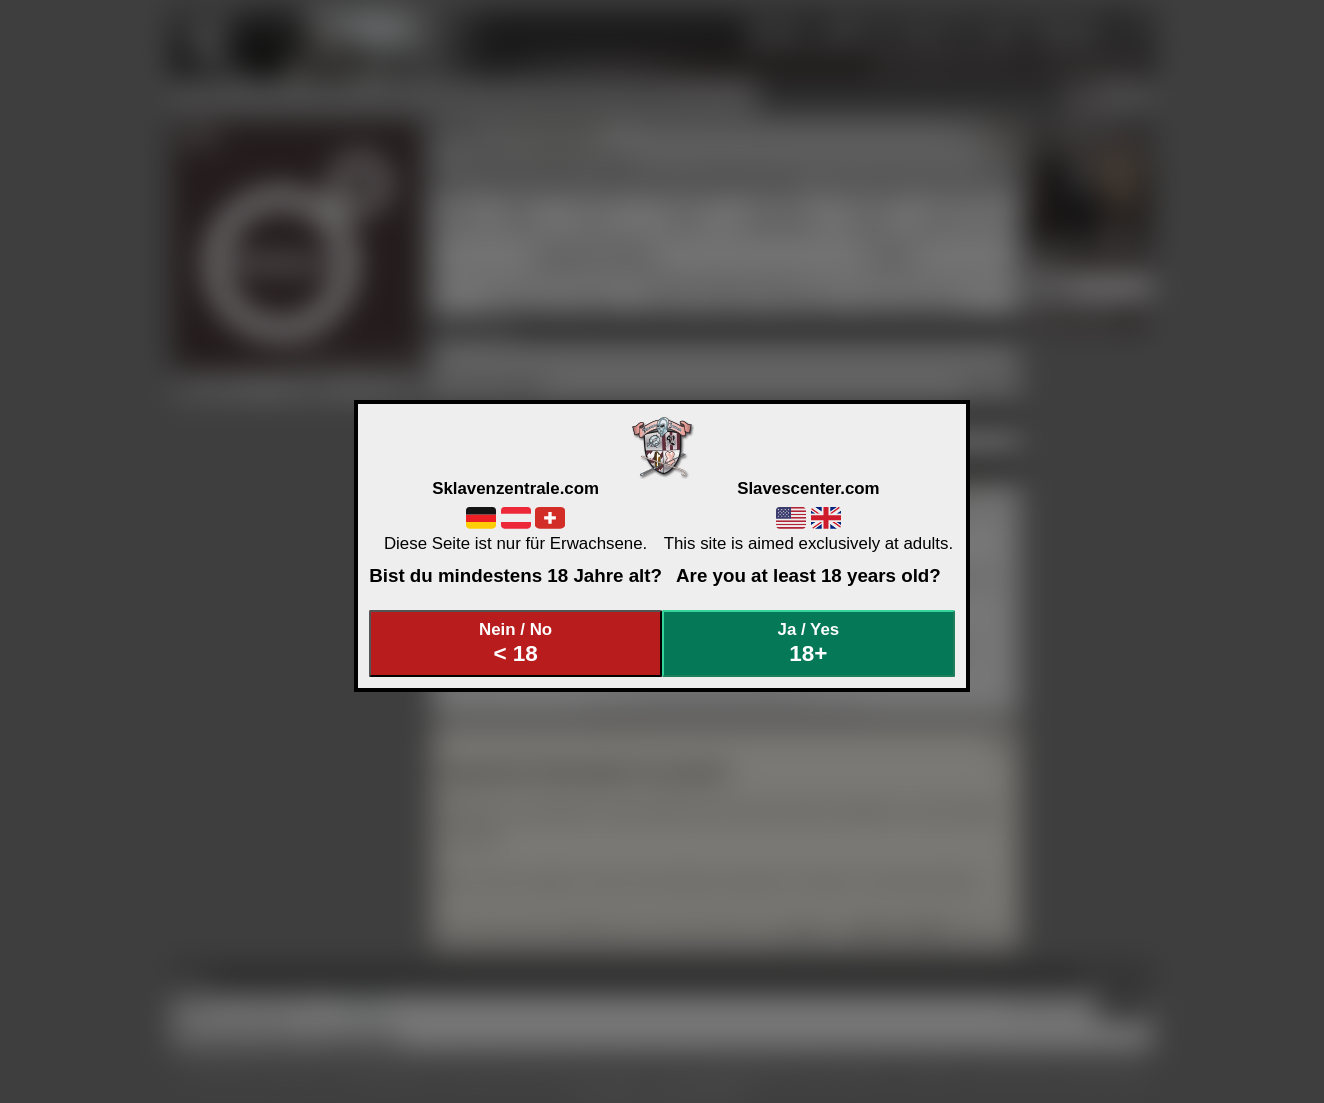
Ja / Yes (809, 643)
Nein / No (516, 643)
